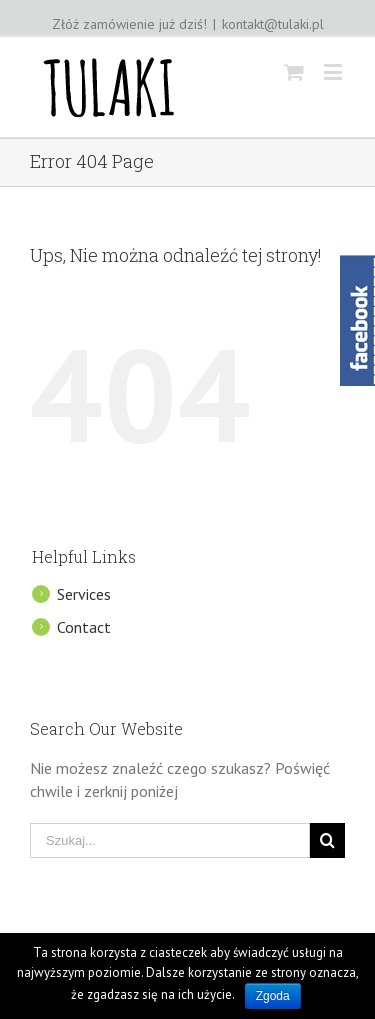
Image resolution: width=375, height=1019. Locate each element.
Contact (84, 627)
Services (84, 594)
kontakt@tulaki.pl (273, 24)
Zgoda (273, 996)
